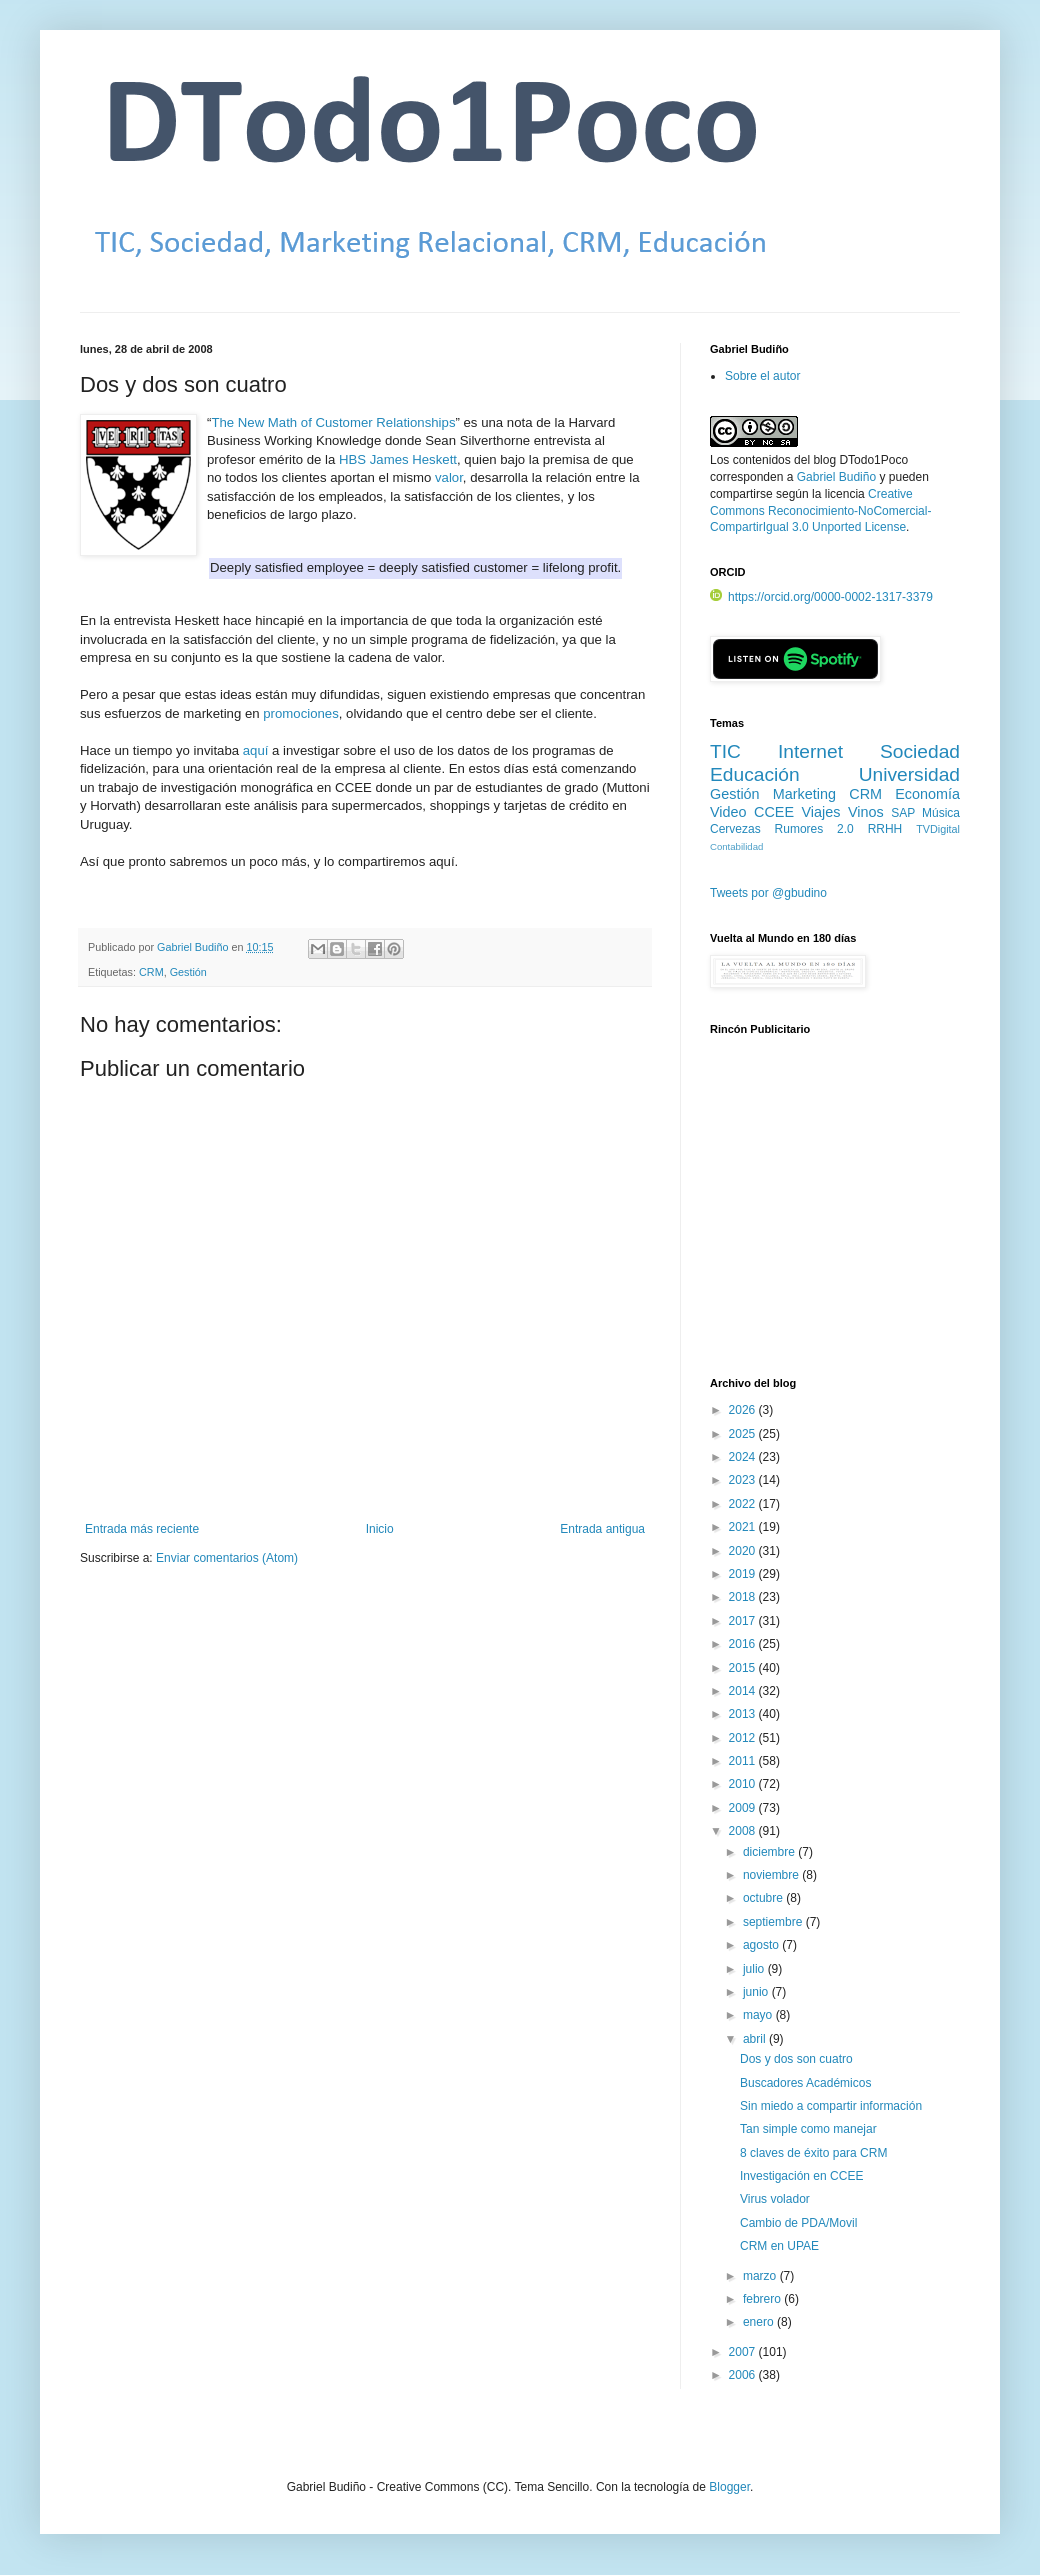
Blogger (729, 2487)
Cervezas (735, 829)
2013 (744, 1714)
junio (757, 1992)
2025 (744, 1434)
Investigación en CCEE (801, 2176)
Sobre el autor (762, 376)
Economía (927, 794)
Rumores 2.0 (814, 829)
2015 (744, 1668)
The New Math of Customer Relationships (333, 422)
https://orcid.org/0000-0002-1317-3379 (821, 597)
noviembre (772, 1875)
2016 (744, 1644)
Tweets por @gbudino (768, 893)
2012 (744, 1738)
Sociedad (920, 751)
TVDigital (938, 829)
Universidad (909, 774)
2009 (744, 1808)
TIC (725, 751)
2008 (744, 1831)
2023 (744, 1480)
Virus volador (775, 2199)
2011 (744, 1761)
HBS (352, 459)
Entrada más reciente (142, 1529)
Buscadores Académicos (805, 2083)
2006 (744, 2375)
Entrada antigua (602, 1529)
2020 (744, 1551)
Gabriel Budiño (194, 947)
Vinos (866, 812)
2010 (744, 1784)
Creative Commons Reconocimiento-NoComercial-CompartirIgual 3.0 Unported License (820, 511)
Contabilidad (736, 846)
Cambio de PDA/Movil (798, 2223)
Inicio (380, 1529)
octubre (764, 1898)
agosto (762, 1945)
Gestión (188, 972)
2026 (744, 1410)
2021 (744, 1527)
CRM (151, 972)
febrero (763, 2299)
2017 (744, 1621)
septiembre (774, 1922)
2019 (744, 1574)
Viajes (821, 812)
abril (756, 2039)
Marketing (804, 794)
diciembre (770, 1852)
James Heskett (413, 459)
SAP (903, 813)
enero (760, 2322)
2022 (744, 1504)
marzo (761, 2276)
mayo (759, 2015)
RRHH (885, 829)
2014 (744, 1691)
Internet (810, 751)
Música (941, 813)
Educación (755, 774)
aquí (256, 750)
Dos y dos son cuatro (796, 2059)
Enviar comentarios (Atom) (227, 1558)
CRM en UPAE (779, 2246)
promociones (301, 713)
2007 (744, 2352)
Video (728, 812)
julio (755, 1969)
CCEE (774, 812)
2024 (744, 1457)
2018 (744, 1597)
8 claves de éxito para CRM (813, 2153)
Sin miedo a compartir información (831, 2106)
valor (449, 477)
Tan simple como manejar (808, 2129)
